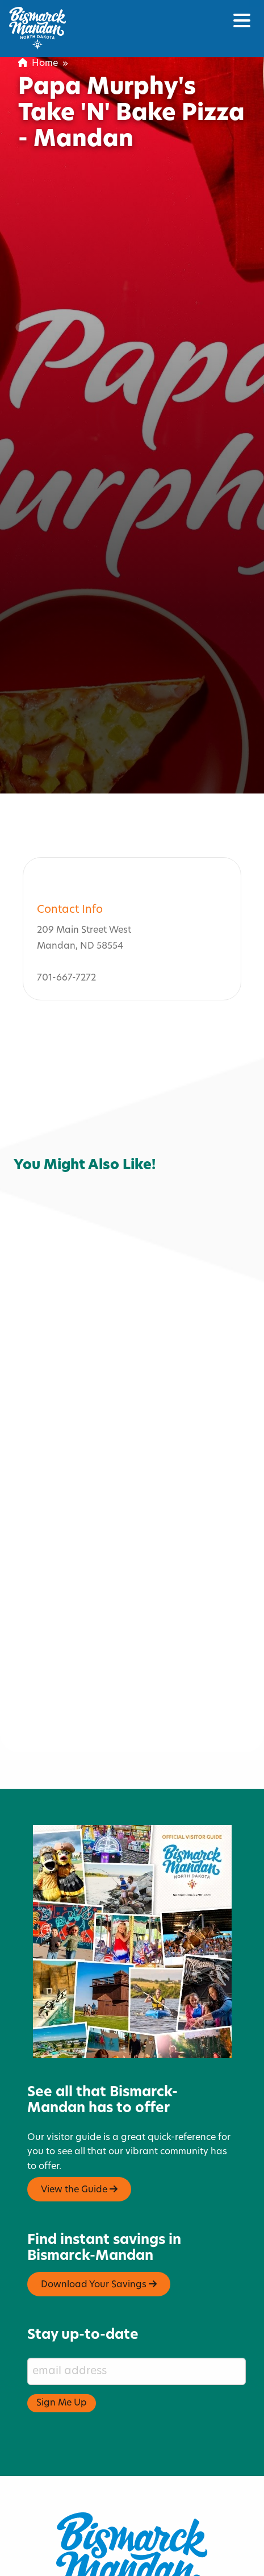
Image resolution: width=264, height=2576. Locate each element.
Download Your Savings (99, 2225)
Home (38, 63)
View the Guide (79, 2130)
